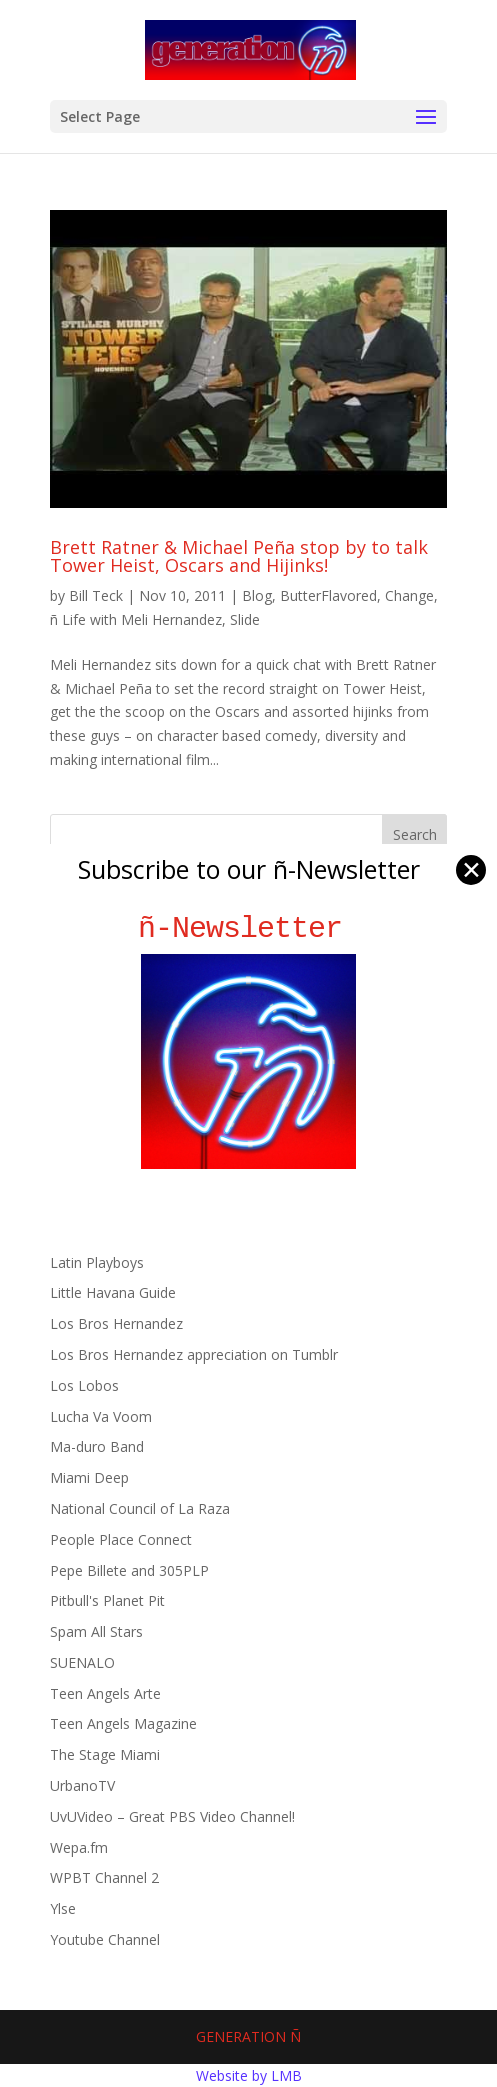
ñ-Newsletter (248, 928)
